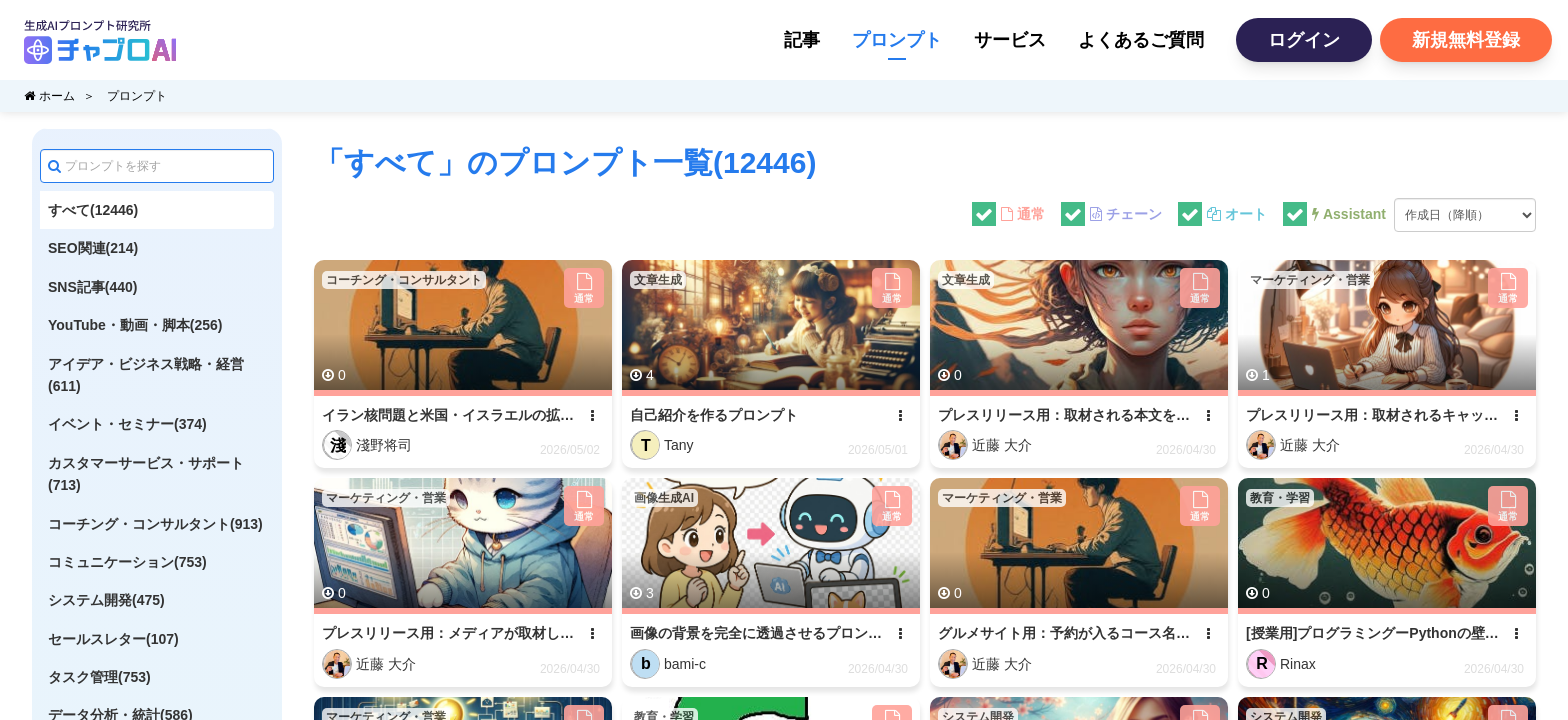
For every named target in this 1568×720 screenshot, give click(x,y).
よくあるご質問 (1141, 40)
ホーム (49, 96)
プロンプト (897, 40)
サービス (1010, 40)
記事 (802, 40)
